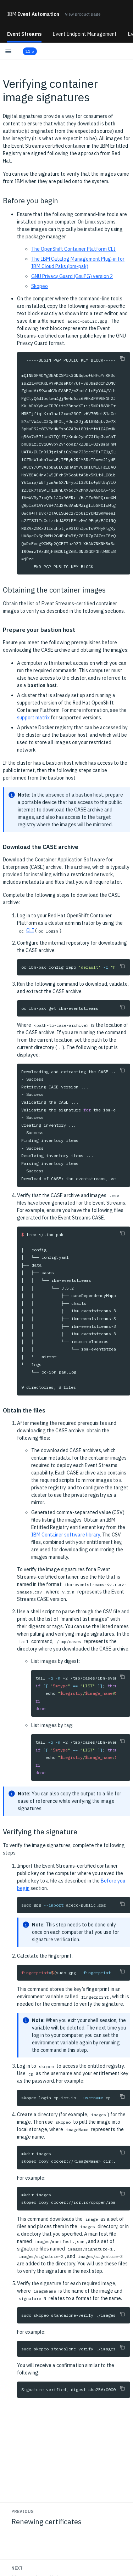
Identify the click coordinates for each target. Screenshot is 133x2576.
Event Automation (33, 14)
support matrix (33, 717)
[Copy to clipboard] (122, 358)
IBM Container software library (65, 1535)
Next (17, 2568)
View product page (82, 14)
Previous (22, 2511)
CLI (30, 930)
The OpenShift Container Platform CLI (73, 249)
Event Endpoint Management (85, 34)
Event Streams (24, 34)
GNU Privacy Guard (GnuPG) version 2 (72, 276)
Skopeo (39, 286)
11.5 (30, 51)
